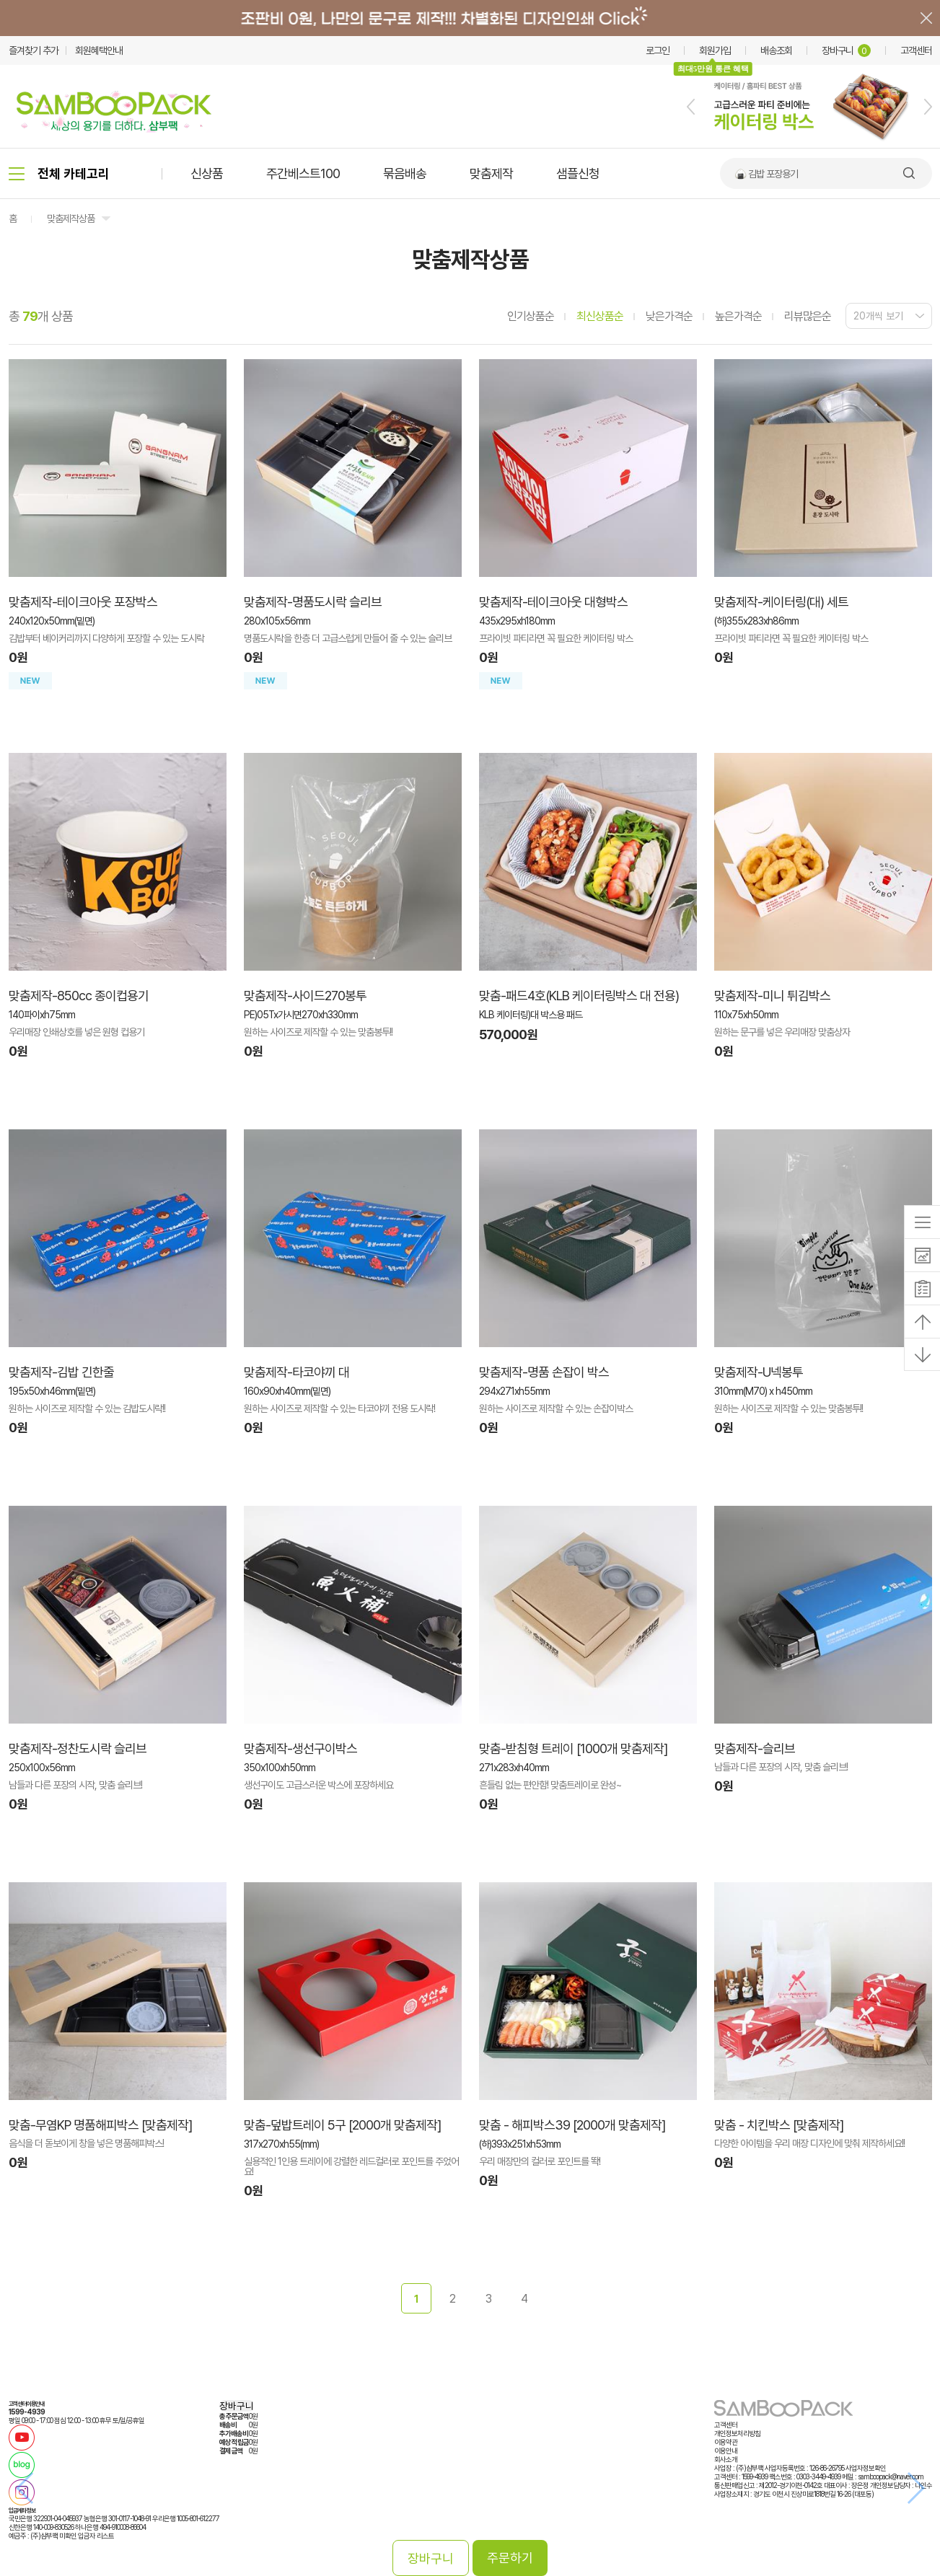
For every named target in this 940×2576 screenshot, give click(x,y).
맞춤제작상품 (71, 218)
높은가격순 (738, 316)
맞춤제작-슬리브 (754, 1748)
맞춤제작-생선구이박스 (300, 1748)
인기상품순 (530, 316)
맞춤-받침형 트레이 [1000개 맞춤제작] (573, 1748)
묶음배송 (404, 173)
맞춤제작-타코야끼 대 (296, 1372)
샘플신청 (577, 173)
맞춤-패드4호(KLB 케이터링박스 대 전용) (579, 995)
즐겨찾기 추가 (33, 50)
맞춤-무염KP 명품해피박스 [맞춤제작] (100, 2124)
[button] (691, 107)
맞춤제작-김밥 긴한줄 (61, 1372)
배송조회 (776, 50)
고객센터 (916, 50)
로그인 (657, 50)
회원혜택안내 (99, 50)
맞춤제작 (491, 173)
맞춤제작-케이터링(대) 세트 (781, 601)
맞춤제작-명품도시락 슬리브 (313, 601)
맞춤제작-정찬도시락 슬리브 (77, 1748)
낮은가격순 (669, 316)
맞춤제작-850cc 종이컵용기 (79, 995)
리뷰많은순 (807, 316)
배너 (470, 18)
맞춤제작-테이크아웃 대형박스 (553, 601)
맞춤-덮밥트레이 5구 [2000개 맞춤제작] (342, 2124)
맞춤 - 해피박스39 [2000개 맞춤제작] (572, 2124)
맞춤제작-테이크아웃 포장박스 (83, 601)
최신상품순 (599, 316)
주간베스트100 (303, 173)
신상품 (206, 173)
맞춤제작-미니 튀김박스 (772, 995)
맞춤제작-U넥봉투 (758, 1372)
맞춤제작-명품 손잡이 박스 (544, 1372)
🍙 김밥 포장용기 (766, 174)
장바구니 (846, 50)
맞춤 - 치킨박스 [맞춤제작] (778, 2124)
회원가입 (715, 50)
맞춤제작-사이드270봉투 (305, 995)
